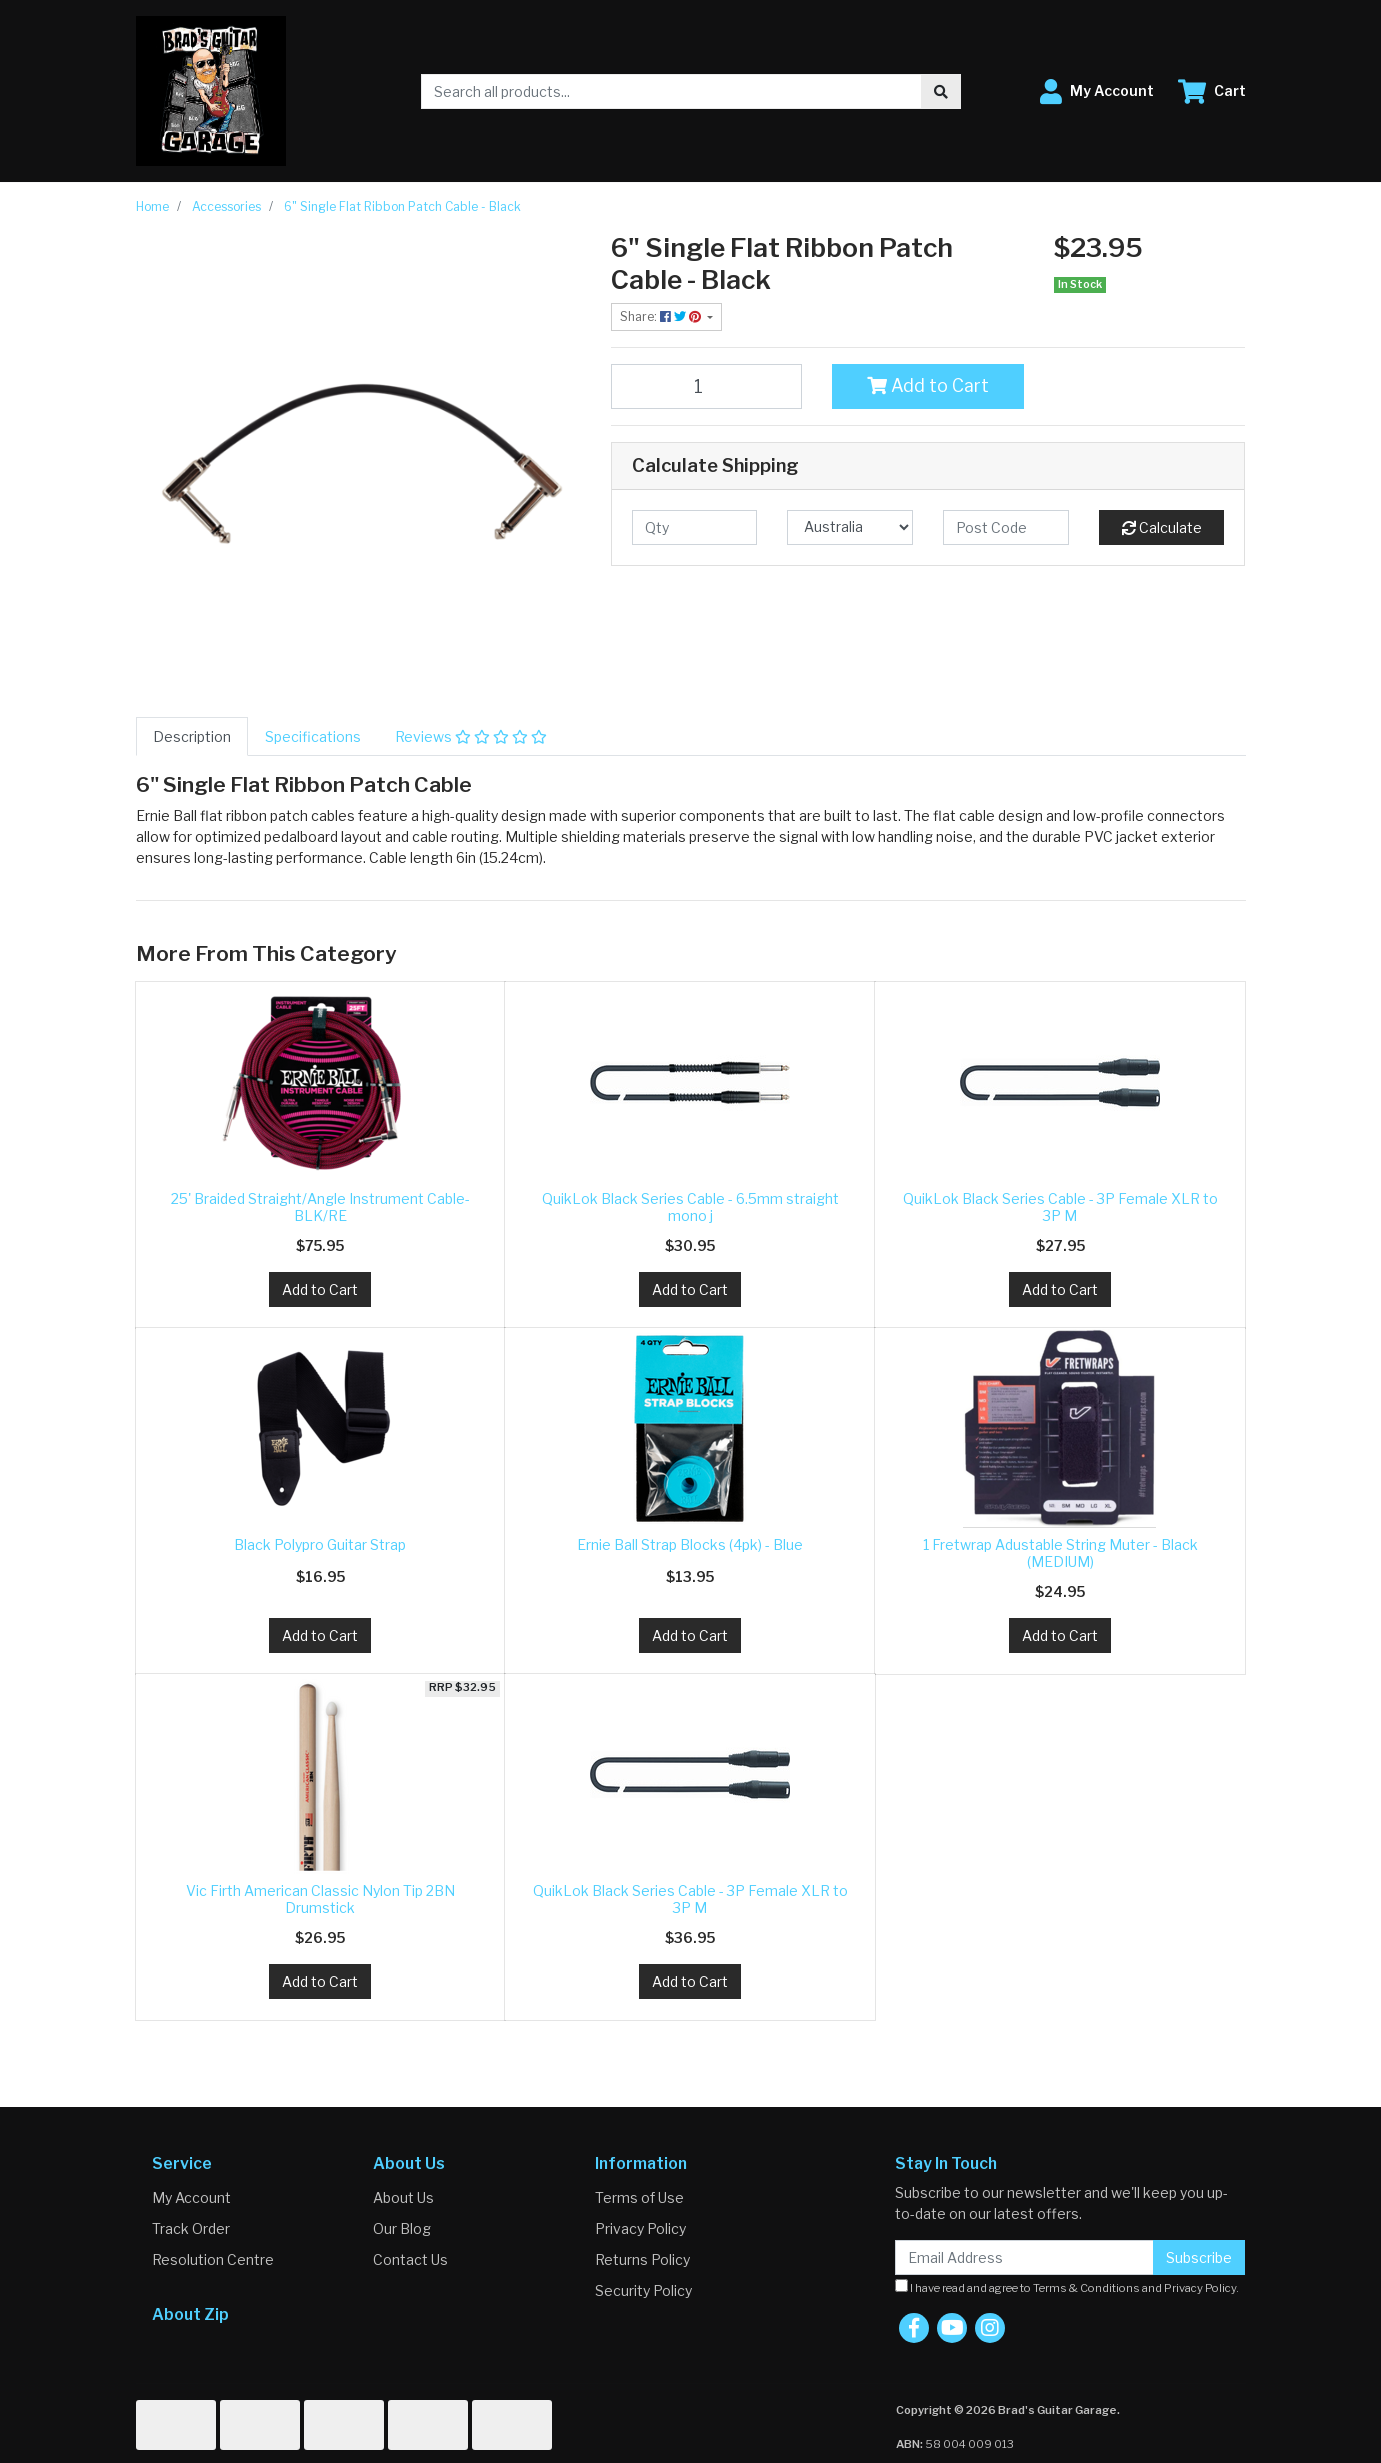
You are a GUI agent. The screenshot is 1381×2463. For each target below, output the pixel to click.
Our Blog (402, 2228)
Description (192, 736)
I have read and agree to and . (1067, 2287)
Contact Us (410, 2259)
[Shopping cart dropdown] (1212, 91)
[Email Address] (1024, 2257)
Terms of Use (639, 2197)
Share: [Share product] (662, 316)
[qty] (695, 527)
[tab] (192, 736)
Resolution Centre (213, 2259)
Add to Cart (928, 385)
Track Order (191, 2228)
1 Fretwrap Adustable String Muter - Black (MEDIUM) (1060, 1553)
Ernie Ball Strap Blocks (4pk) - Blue (690, 1544)
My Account (191, 2197)
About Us (403, 2197)
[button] (1097, 91)
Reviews (471, 736)
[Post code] (1006, 527)
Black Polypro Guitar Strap (320, 1544)
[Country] (850, 527)
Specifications (313, 736)
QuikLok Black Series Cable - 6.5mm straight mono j (690, 1207)
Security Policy (643, 2290)
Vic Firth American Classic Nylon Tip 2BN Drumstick (320, 1899)
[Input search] (671, 91)
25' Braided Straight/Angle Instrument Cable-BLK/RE (320, 1207)
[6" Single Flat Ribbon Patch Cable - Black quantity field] (707, 386)
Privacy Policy (640, 2228)
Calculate (1162, 527)
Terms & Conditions (1086, 2288)
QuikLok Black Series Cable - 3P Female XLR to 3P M (1060, 1207)
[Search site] (941, 91)
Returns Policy (642, 2259)
